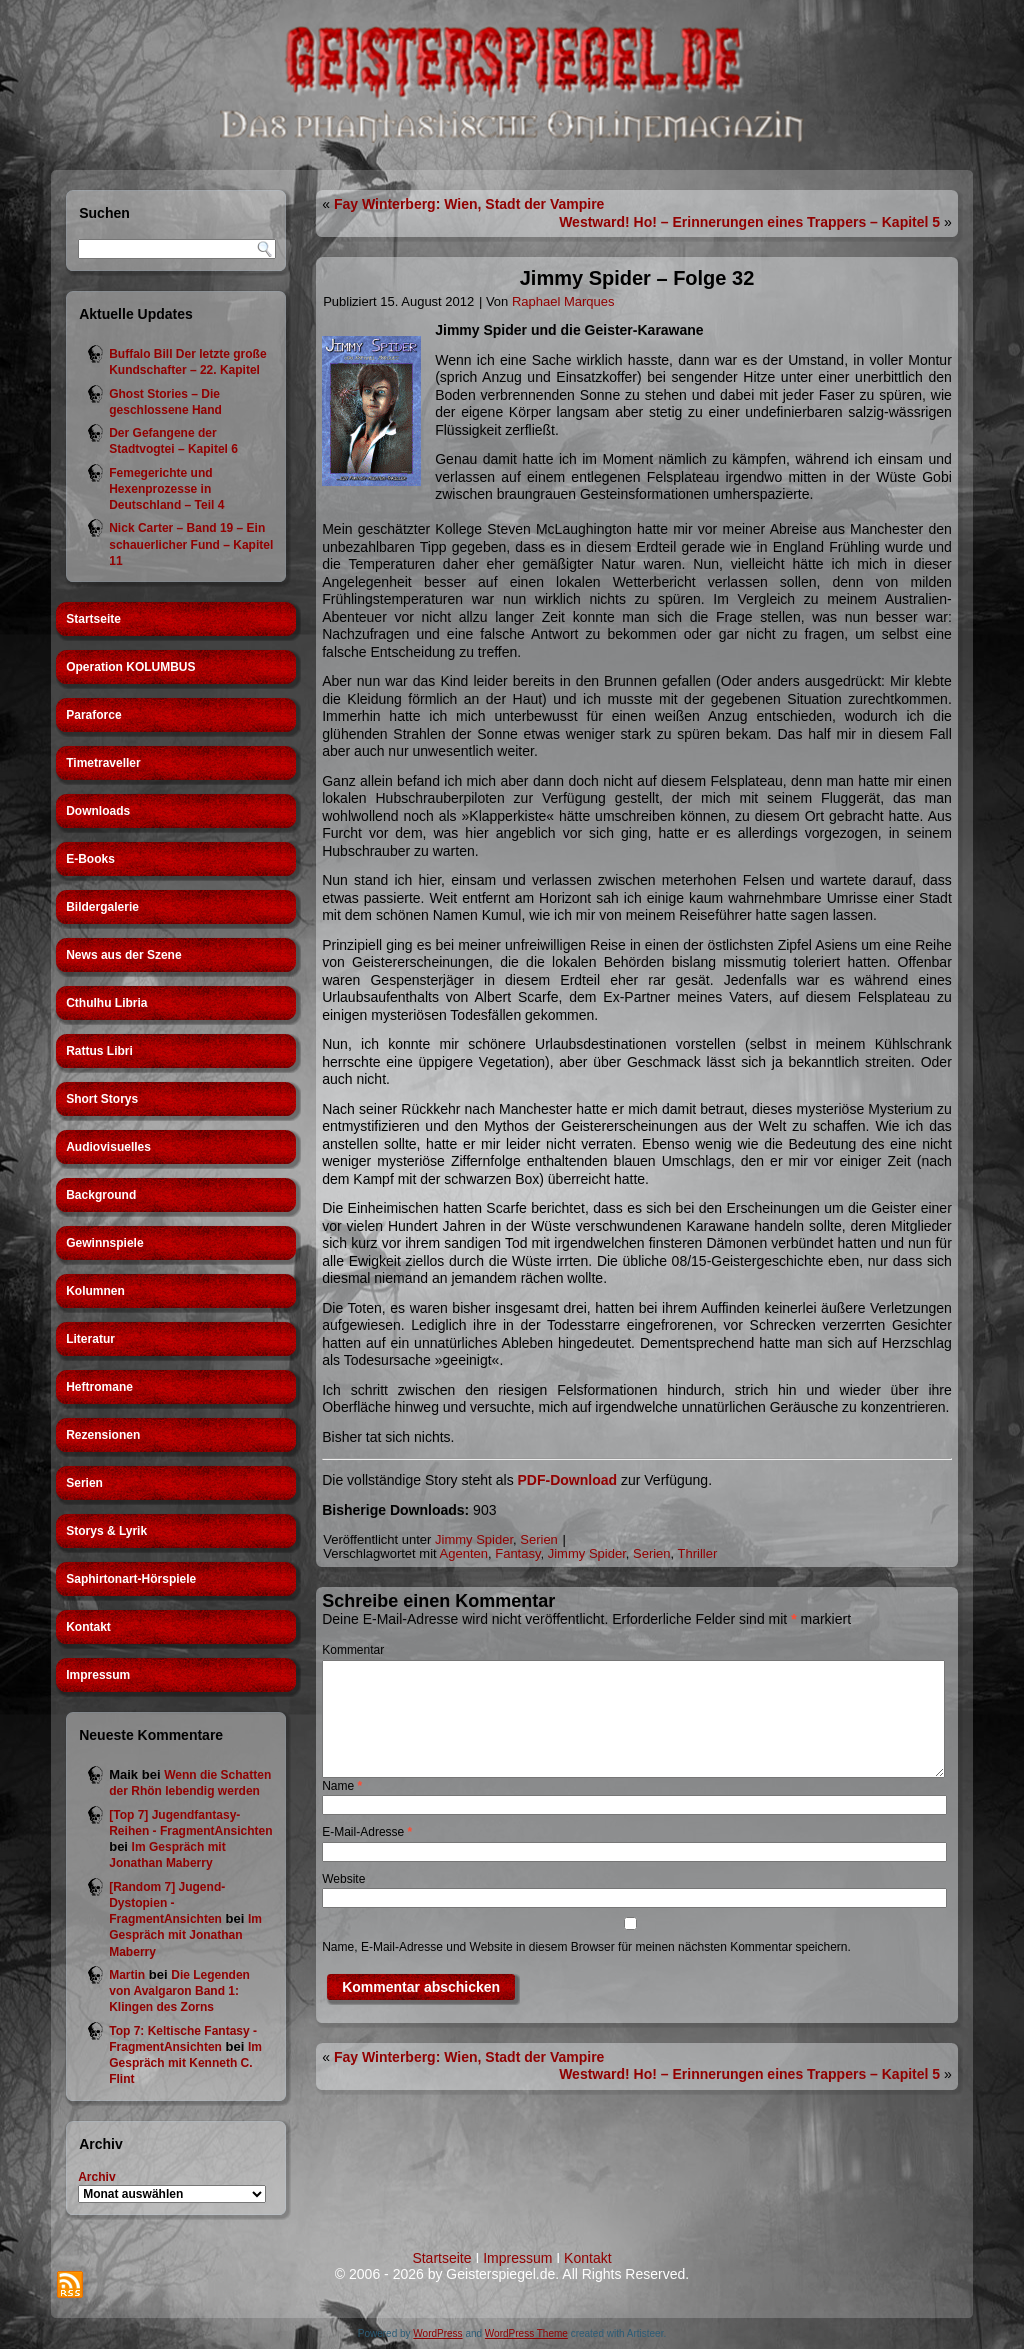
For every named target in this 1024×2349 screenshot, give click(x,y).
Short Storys (102, 1099)
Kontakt (88, 1627)
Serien (84, 1483)
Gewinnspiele (104, 1243)
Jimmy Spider (474, 1539)
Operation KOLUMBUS (130, 667)
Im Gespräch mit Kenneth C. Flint (185, 2063)
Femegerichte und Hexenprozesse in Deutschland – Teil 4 (166, 489)
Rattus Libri (99, 1051)
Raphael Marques (563, 301)
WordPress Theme (526, 2333)
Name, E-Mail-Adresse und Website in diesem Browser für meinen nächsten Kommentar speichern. (586, 1947)
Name (342, 1786)
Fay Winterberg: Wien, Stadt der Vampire (469, 204)
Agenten (464, 1553)
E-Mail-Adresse (367, 1832)
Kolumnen (95, 1291)
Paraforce (93, 715)
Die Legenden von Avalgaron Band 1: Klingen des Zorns (179, 1991)
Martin (127, 1975)
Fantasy (517, 1553)
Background (101, 1195)
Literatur (90, 1339)
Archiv (96, 2177)
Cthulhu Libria (106, 1003)
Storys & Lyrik (106, 1531)
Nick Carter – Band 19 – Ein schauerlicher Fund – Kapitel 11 (191, 544)
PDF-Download (568, 1480)
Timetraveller (103, 763)
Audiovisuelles (108, 1147)
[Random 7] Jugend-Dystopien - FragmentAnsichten (167, 1903)
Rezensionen (103, 1435)
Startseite (93, 619)
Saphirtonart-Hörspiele (131, 1579)
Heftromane (99, 1387)
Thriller (698, 1553)
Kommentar (353, 1650)
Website (343, 1879)
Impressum (98, 1675)
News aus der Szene (123, 955)
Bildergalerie (102, 907)
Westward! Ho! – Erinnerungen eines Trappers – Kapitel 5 (749, 222)
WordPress (437, 2333)
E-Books (90, 859)
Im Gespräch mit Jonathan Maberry (185, 1935)
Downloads (98, 811)
